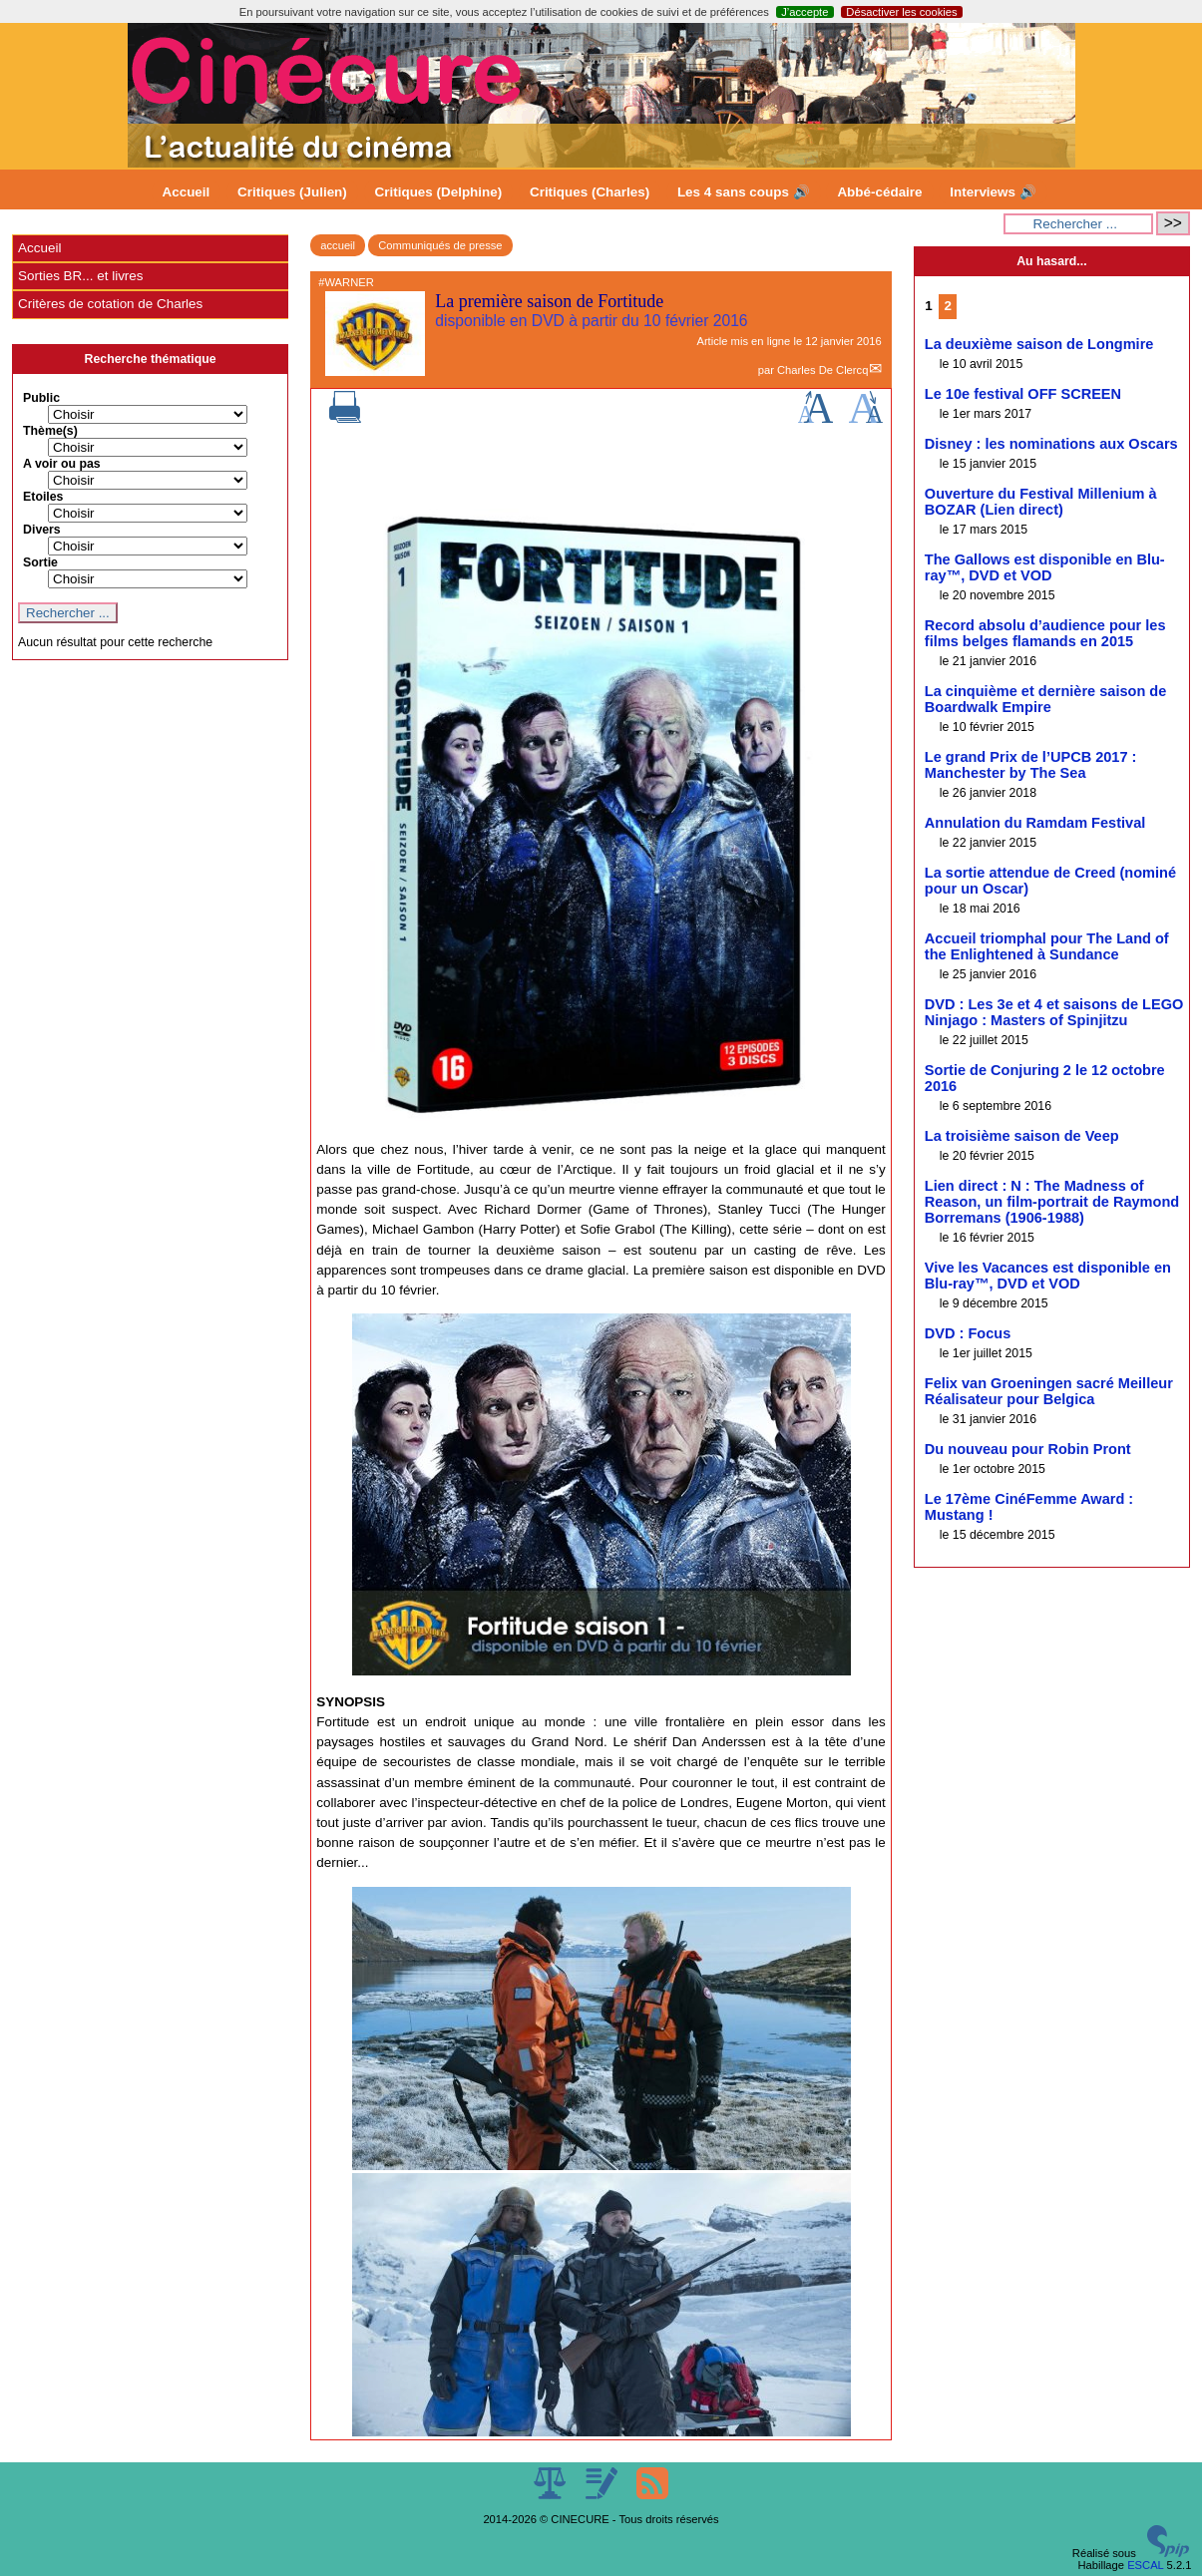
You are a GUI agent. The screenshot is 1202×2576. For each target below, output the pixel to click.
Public (41, 398)
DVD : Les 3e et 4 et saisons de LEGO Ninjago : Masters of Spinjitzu (1054, 1012)
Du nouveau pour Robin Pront (1028, 1449)
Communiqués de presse (440, 245)
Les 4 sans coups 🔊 (743, 191)
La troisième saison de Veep (1022, 1136)
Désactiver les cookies (901, 12)
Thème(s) (50, 431)
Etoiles (43, 497)
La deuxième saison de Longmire (1039, 344)
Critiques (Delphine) (439, 191)
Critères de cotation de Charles (110, 303)
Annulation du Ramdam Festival (1035, 823)
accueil (337, 245)
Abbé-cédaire (879, 191)
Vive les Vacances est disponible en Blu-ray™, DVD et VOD (1048, 1275)
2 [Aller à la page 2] (947, 305)
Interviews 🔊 (992, 191)
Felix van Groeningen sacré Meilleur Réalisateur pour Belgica (1049, 1391)
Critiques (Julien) (292, 191)
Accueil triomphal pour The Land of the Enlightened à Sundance (1047, 946)
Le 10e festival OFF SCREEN (1023, 394)
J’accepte (804, 12)
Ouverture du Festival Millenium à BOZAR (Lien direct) (1041, 502)
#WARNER (346, 282)
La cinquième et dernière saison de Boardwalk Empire (1046, 699)
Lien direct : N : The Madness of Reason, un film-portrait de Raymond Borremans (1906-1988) (1052, 1202)
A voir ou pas (62, 464)
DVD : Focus (967, 1333)
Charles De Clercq (822, 370)
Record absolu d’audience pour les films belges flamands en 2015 (1045, 633)
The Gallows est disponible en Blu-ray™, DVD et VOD (1045, 567)
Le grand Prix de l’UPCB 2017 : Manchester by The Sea (1031, 765)
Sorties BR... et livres (80, 275)
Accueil (186, 191)
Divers (42, 530)
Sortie (40, 562)
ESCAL (1145, 2565)
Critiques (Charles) (589, 191)
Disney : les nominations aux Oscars (1051, 444)
